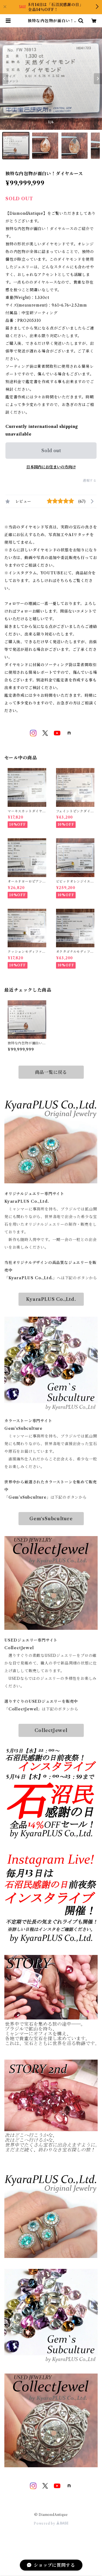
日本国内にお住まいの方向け (51, 466)
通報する (90, 480)
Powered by (51, 2523)
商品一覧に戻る (51, 1072)
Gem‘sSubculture (51, 1518)
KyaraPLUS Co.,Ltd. (51, 1299)
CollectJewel (51, 1730)
